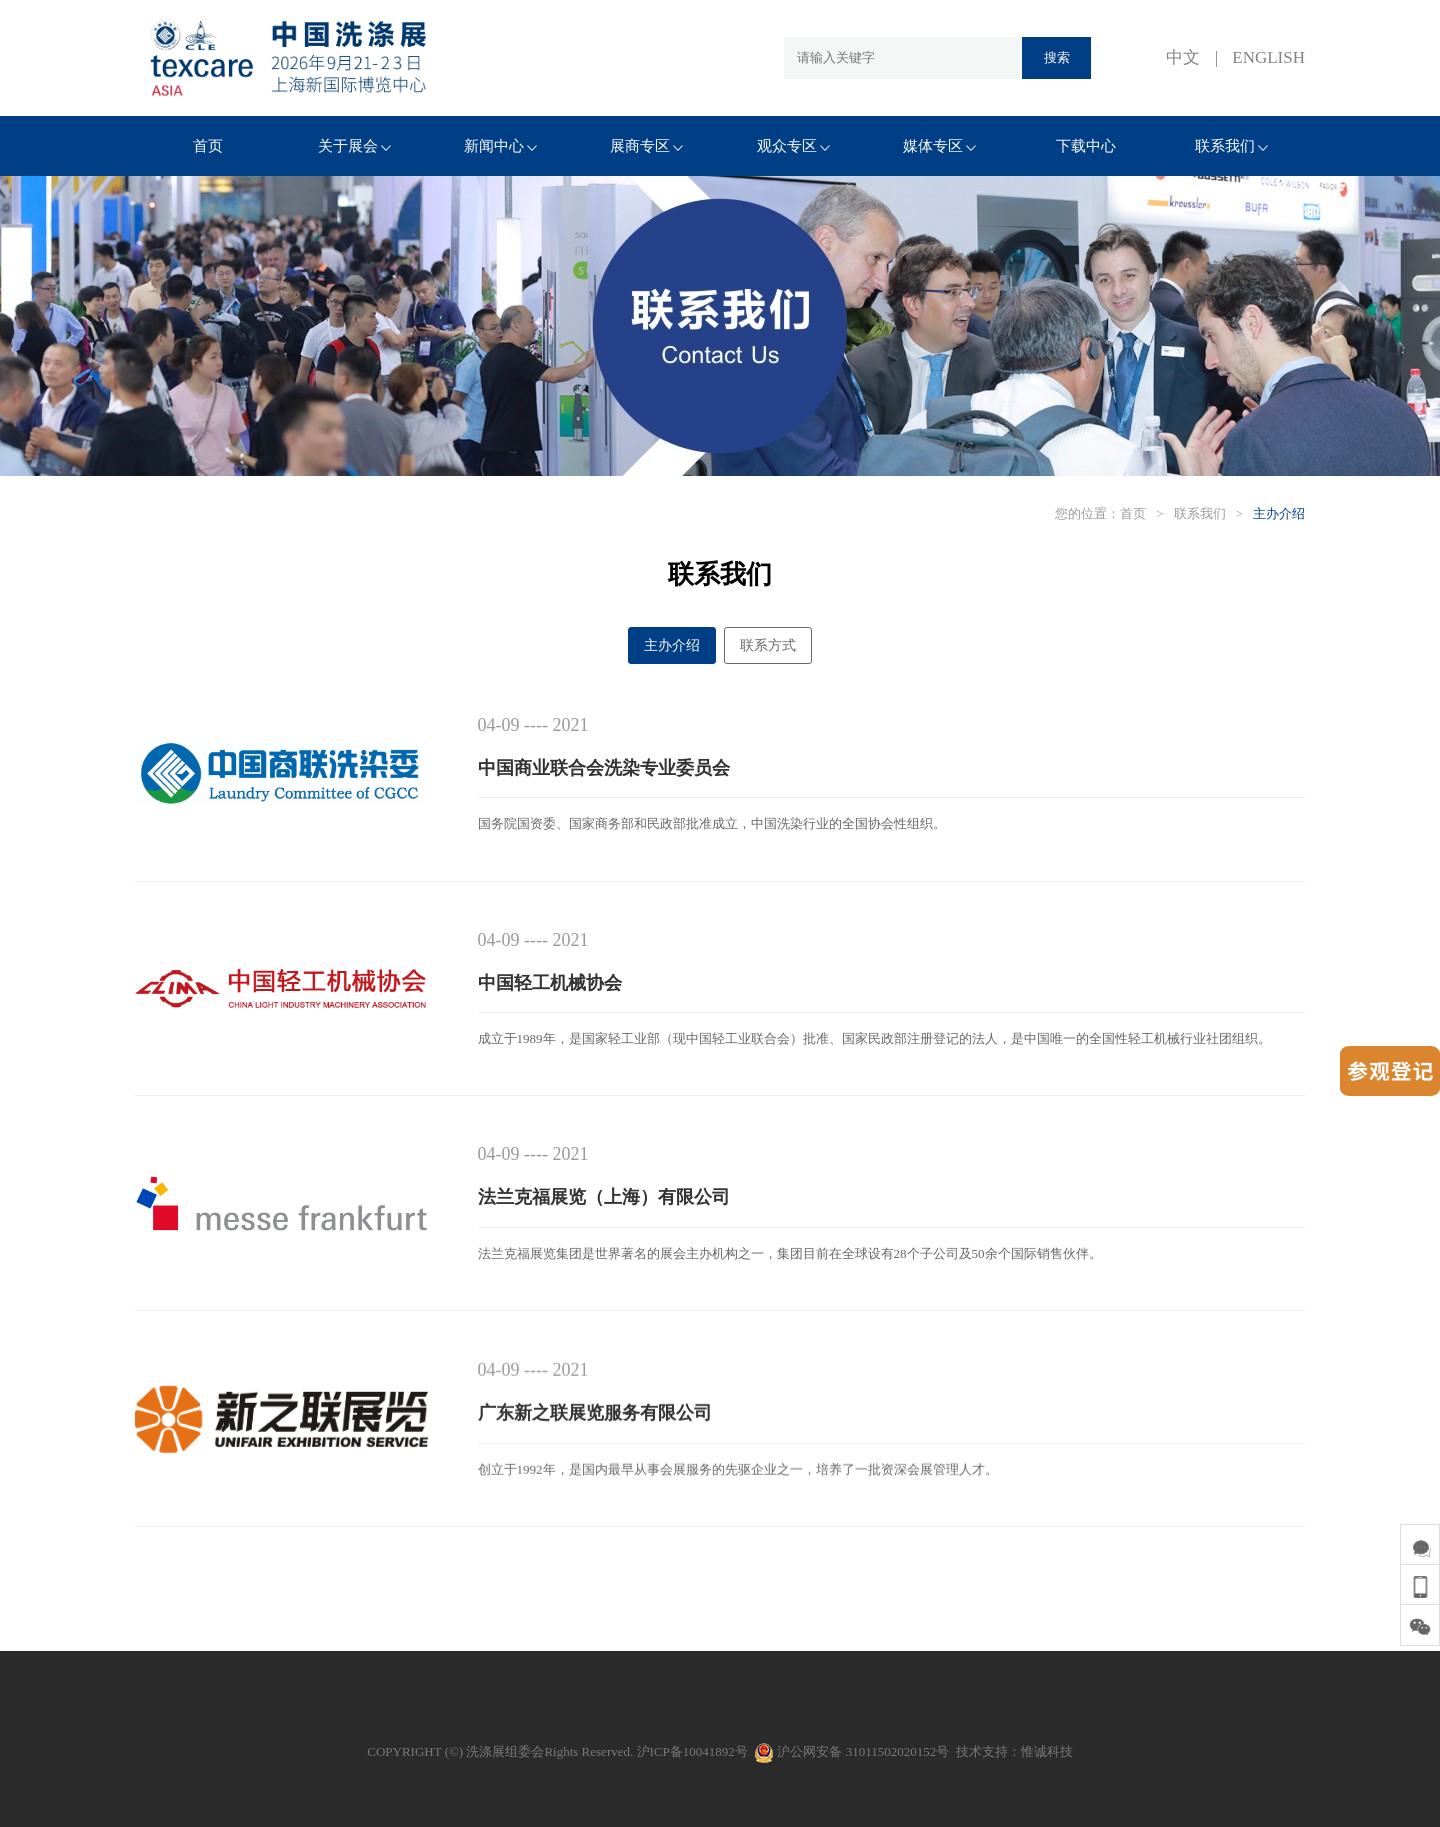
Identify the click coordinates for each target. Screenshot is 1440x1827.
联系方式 (768, 645)
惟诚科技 (1047, 1751)
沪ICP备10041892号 (692, 1751)
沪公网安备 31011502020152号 (851, 1751)
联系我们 (1231, 146)
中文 (1183, 57)
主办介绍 (1279, 513)
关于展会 (354, 146)
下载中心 (1086, 146)
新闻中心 (500, 146)
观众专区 (793, 146)
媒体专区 (939, 146)
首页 (208, 146)
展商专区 (646, 146)
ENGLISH (1268, 57)
